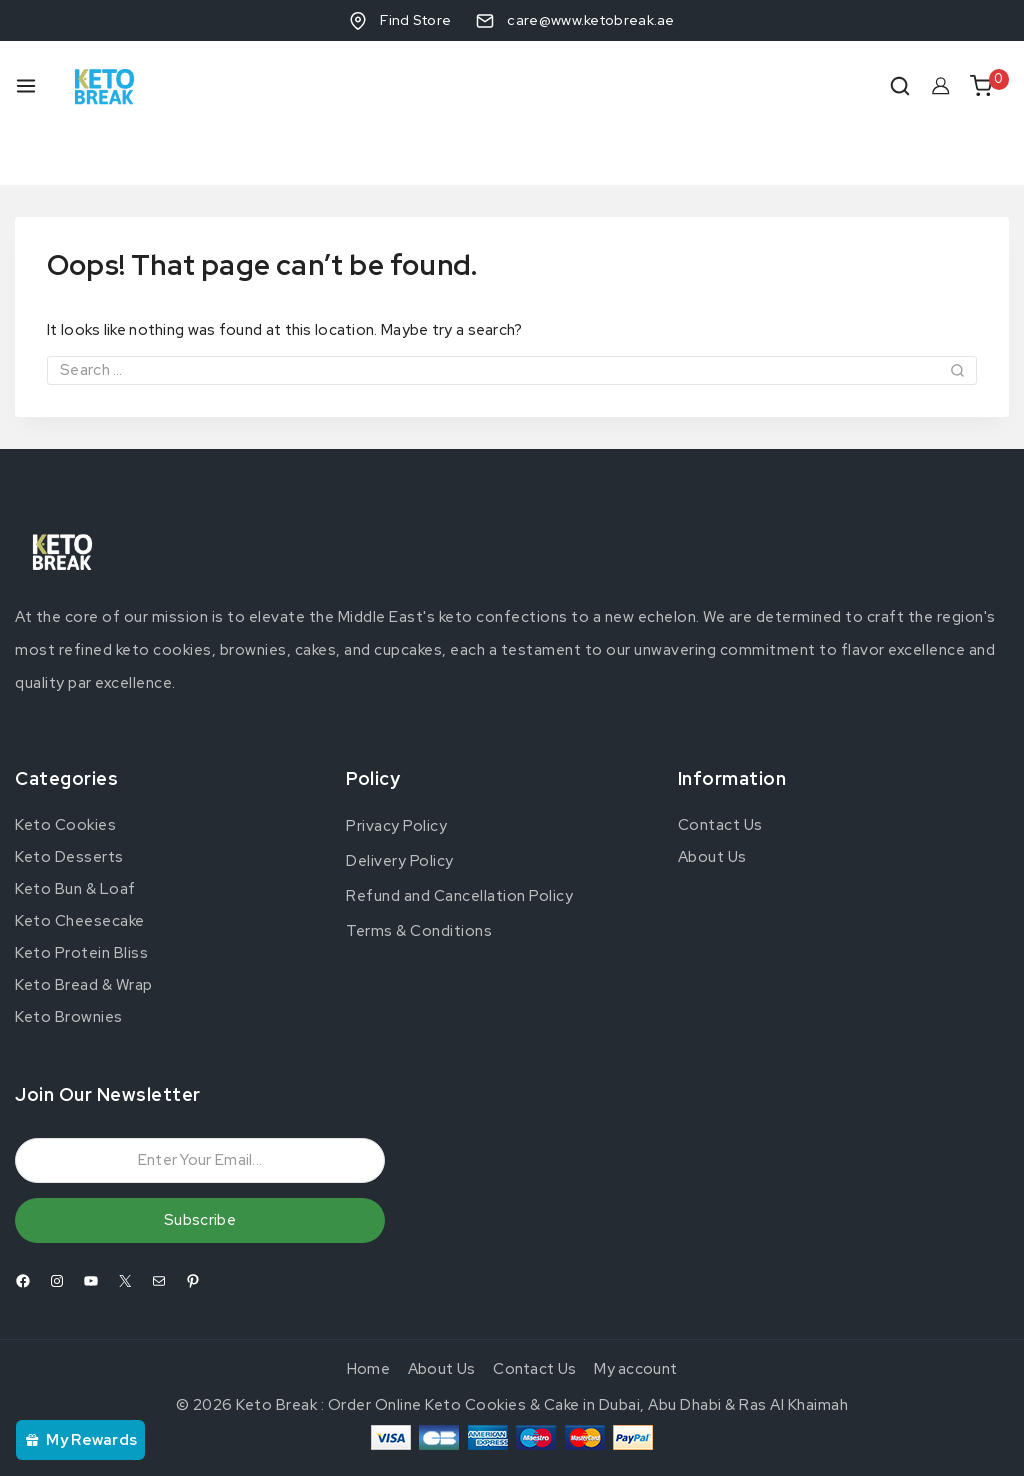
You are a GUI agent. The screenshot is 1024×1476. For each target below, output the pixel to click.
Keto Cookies (65, 771)
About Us (712, 803)
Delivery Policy (400, 808)
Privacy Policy (396, 773)
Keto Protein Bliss (81, 899)
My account (635, 1316)
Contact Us (720, 771)
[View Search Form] (900, 86)
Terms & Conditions (419, 878)
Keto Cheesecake (80, 867)
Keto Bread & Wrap (84, 931)
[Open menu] (26, 86)
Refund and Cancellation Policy (459, 843)
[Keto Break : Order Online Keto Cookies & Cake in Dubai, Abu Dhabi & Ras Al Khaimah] (104, 86)
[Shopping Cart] (989, 86)
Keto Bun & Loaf (75, 835)
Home (368, 1316)
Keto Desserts (69, 803)
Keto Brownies (69, 963)
